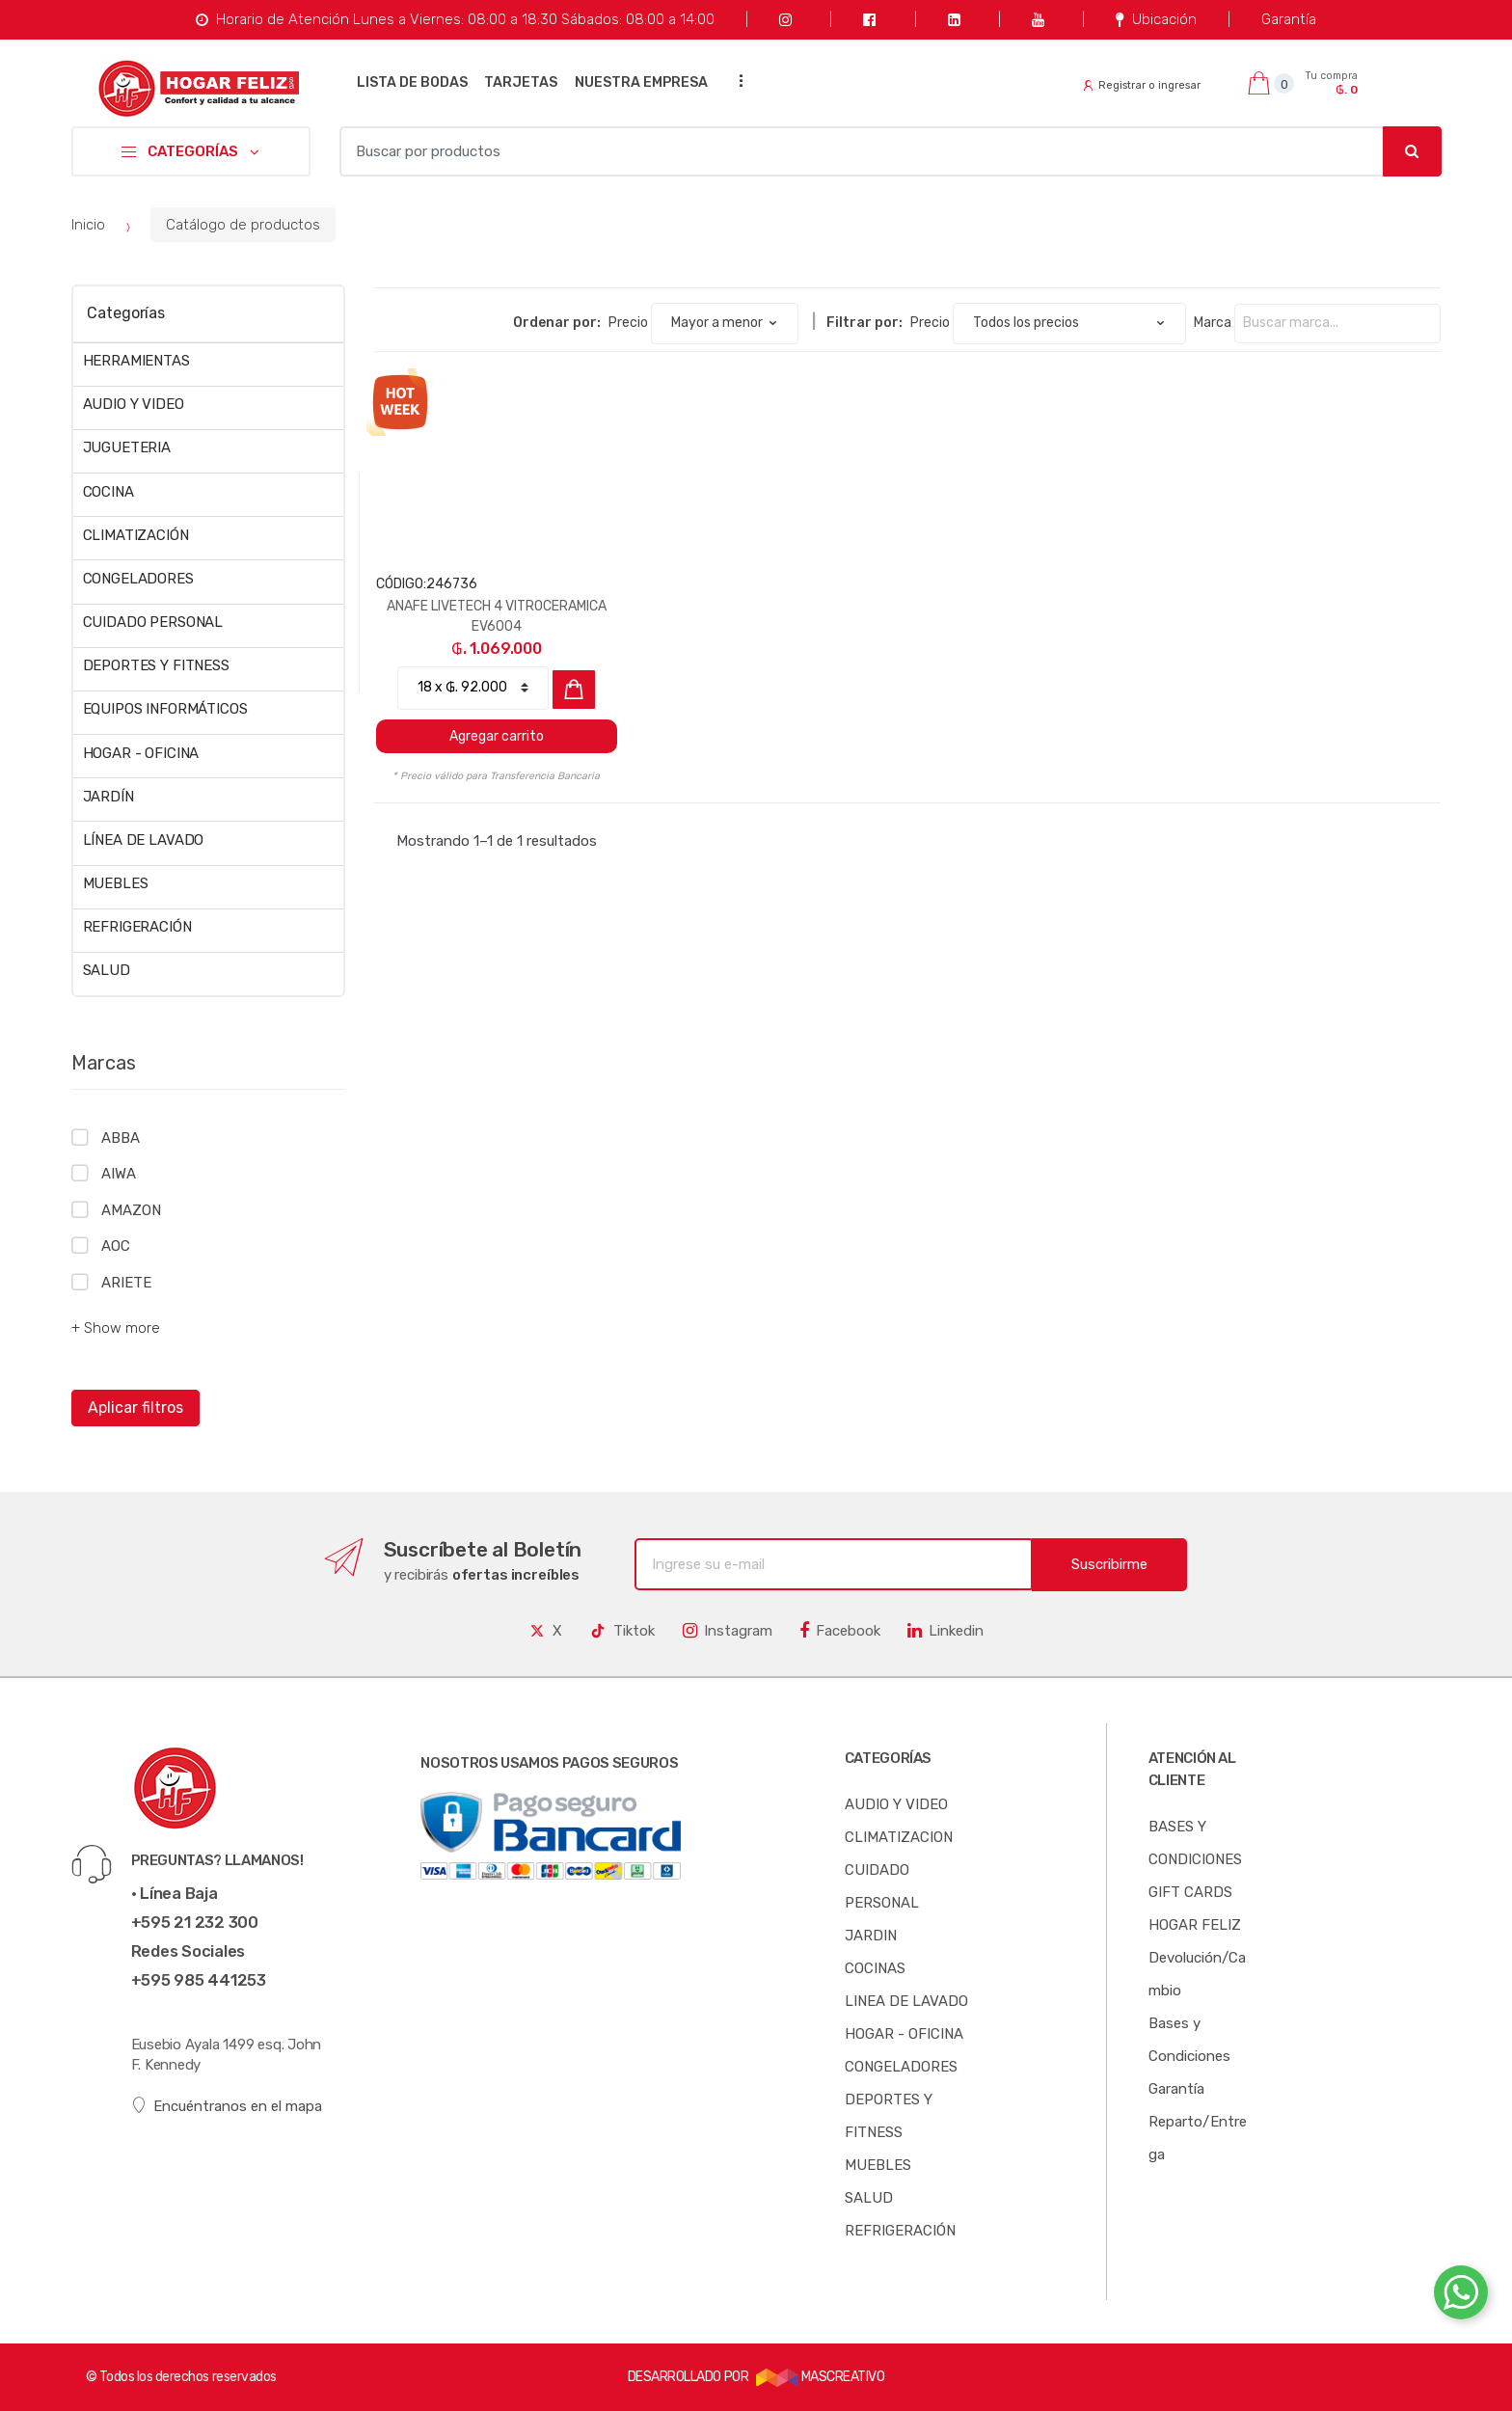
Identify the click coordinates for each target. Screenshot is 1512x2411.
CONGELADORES (138, 578)
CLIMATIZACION (899, 1837)
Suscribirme (1109, 1564)
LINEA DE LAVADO (906, 2001)
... (735, 80)
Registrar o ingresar (1142, 85)
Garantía (1288, 19)
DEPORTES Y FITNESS (156, 665)
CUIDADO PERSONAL (153, 622)
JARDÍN (108, 796)
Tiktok (622, 1630)
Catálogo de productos (243, 224)
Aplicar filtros (135, 1407)
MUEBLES (115, 883)
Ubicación (1156, 19)
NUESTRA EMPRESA (641, 82)
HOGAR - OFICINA (141, 753)
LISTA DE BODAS (412, 82)
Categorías (125, 313)
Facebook (839, 1630)
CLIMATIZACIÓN (136, 535)
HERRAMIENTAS (136, 360)
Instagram (727, 1630)
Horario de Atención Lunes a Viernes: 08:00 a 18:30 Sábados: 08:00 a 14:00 (455, 19)
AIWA (118, 1173)
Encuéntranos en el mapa (227, 2106)
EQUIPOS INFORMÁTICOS (165, 709)
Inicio (88, 224)
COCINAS (875, 1968)
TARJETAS (520, 82)
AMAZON (130, 1210)
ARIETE (125, 1282)
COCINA (108, 492)
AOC (115, 1246)
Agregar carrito (496, 736)
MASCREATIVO (820, 2377)
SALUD (106, 970)
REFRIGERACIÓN (137, 926)
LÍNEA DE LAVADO (143, 840)
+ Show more (115, 1328)
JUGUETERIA (127, 447)
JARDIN (871, 1935)
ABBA (120, 1138)
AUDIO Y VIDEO (133, 404)
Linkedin (945, 1630)
